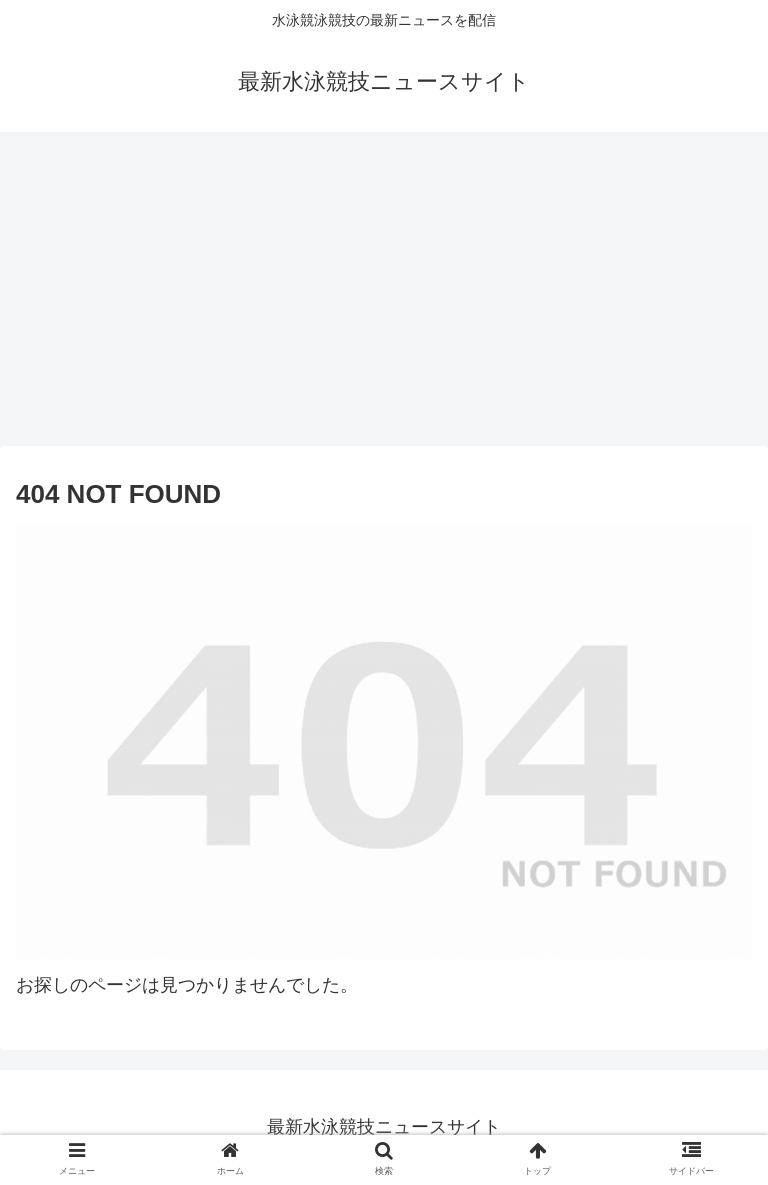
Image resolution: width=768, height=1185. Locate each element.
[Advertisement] (384, 296)
